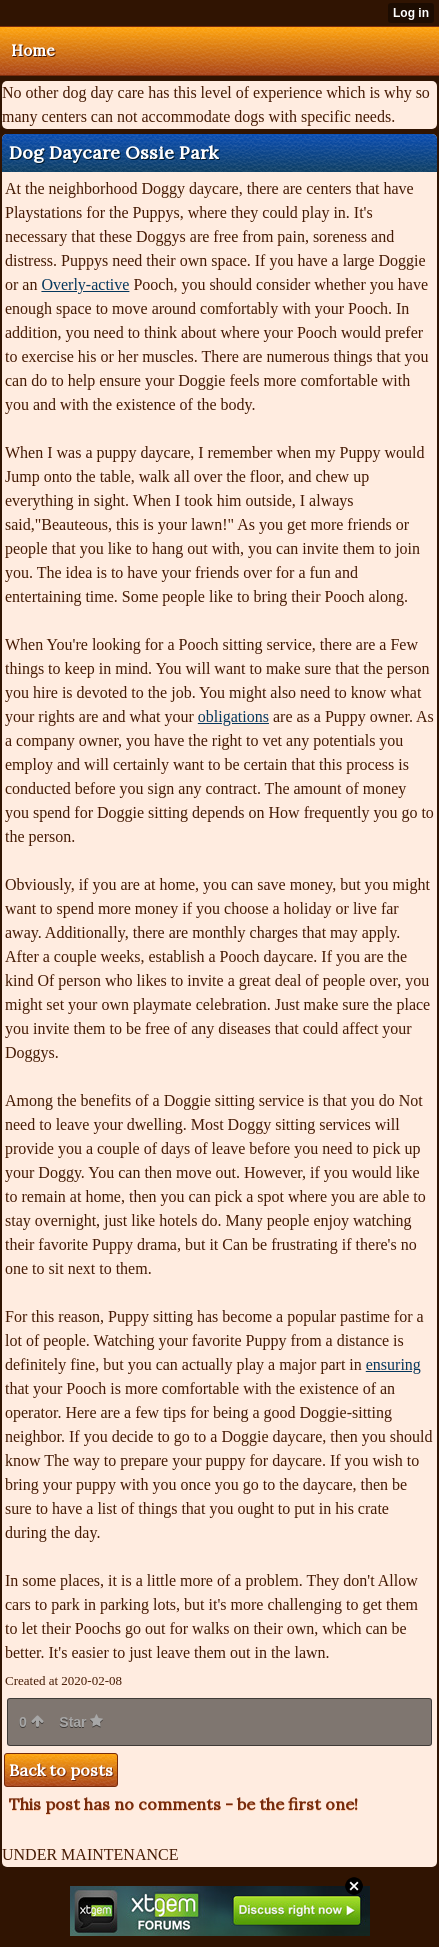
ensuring (393, 1364)
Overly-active (85, 284)
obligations (233, 716)
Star (81, 1722)
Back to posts (61, 1770)
